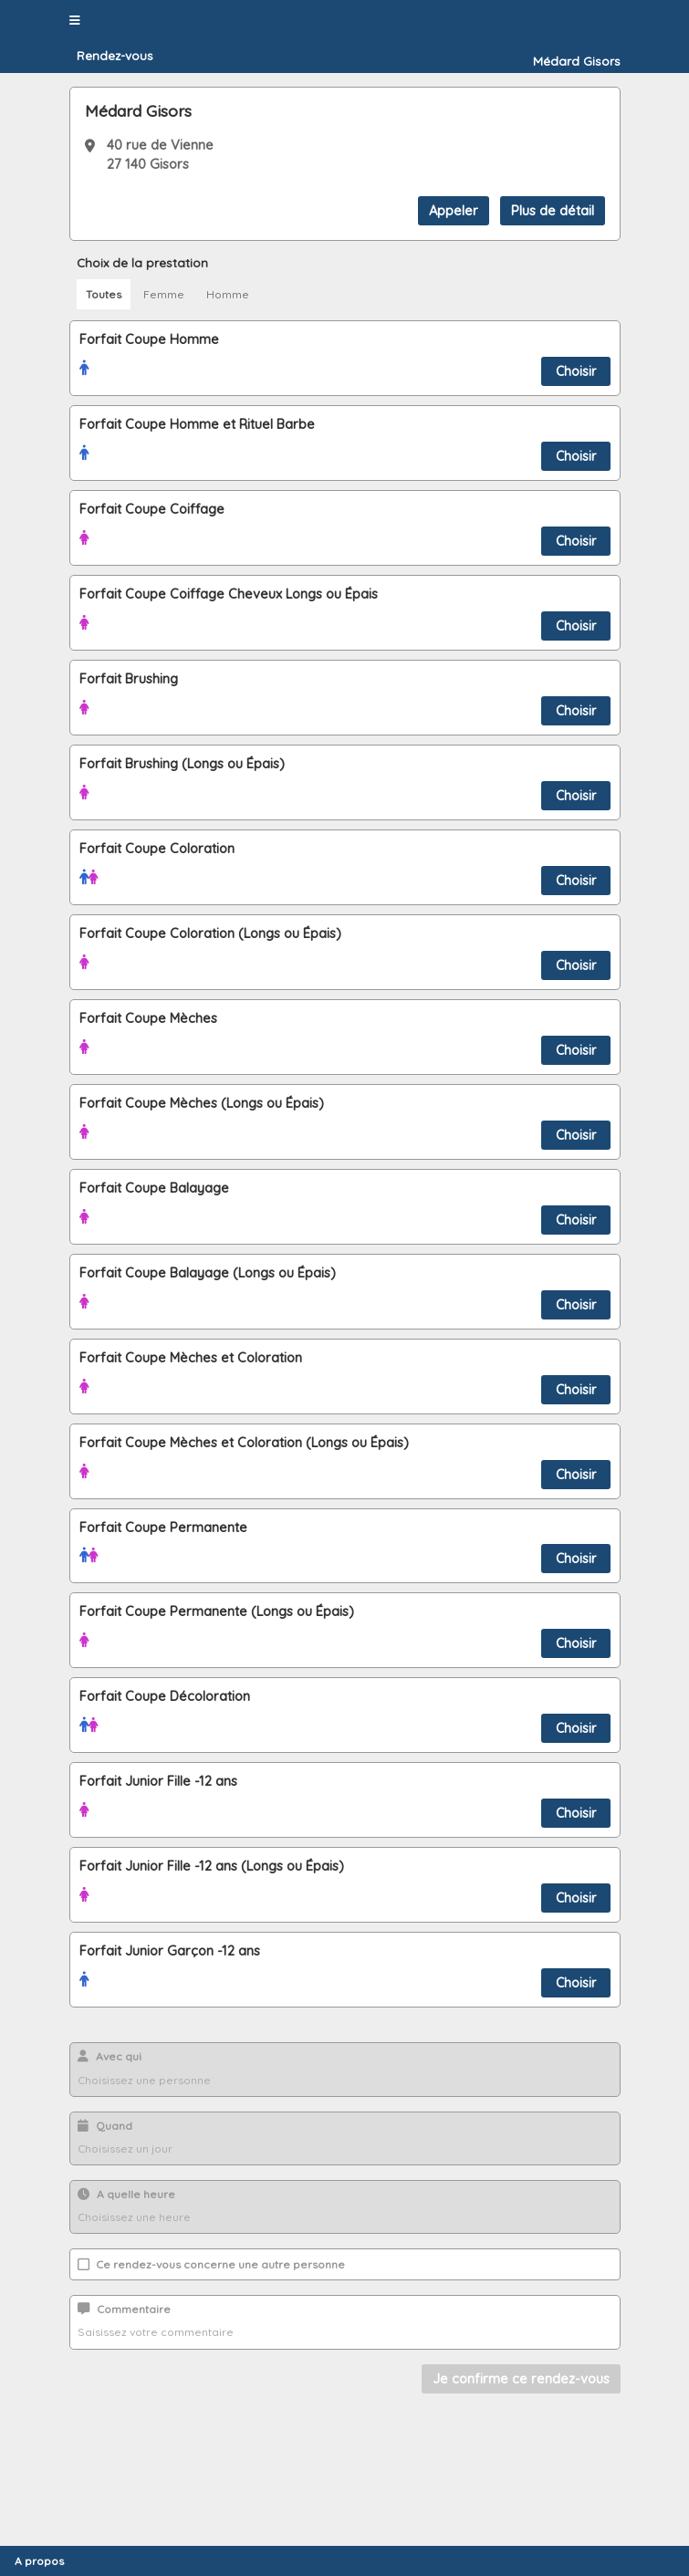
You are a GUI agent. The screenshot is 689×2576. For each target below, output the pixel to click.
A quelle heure (126, 2194)
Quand (105, 2126)
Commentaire (124, 2309)
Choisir (576, 371)
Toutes (103, 294)
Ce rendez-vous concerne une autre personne (211, 2264)
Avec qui (109, 2056)
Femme (163, 294)
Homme (227, 294)
